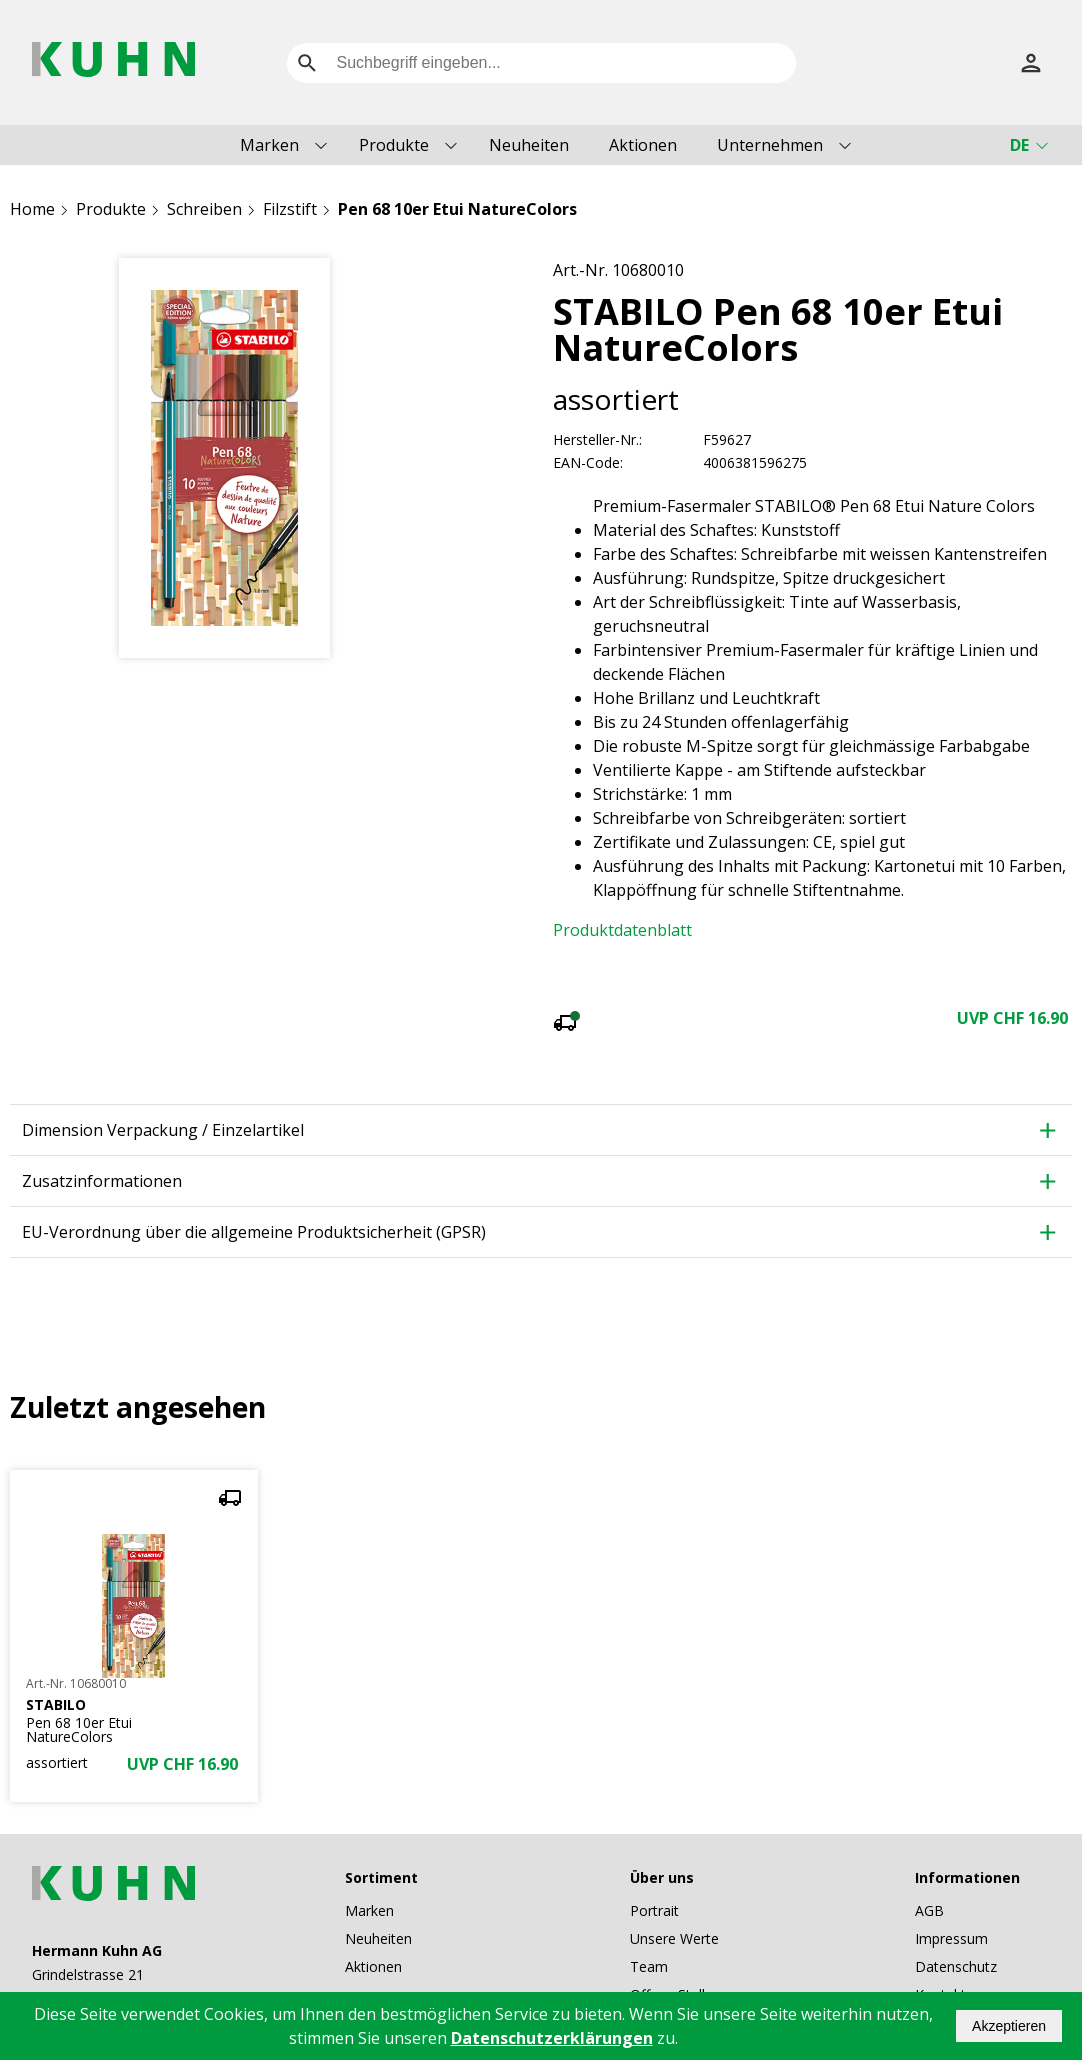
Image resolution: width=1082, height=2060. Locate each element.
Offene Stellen (675, 1910)
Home (32, 209)
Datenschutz (956, 1882)
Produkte (394, 145)
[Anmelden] (1031, 63)
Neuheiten (529, 145)
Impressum (951, 1854)
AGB (929, 1826)
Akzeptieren (1009, 2026)
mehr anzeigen (812, 874)
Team (649, 1882)
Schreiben (204, 209)
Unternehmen (770, 145)
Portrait (654, 1826)
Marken (269, 145)
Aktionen (643, 145)
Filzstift (290, 209)
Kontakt (940, 1910)
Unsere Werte (674, 1854)
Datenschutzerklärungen (552, 2038)
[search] (307, 63)
